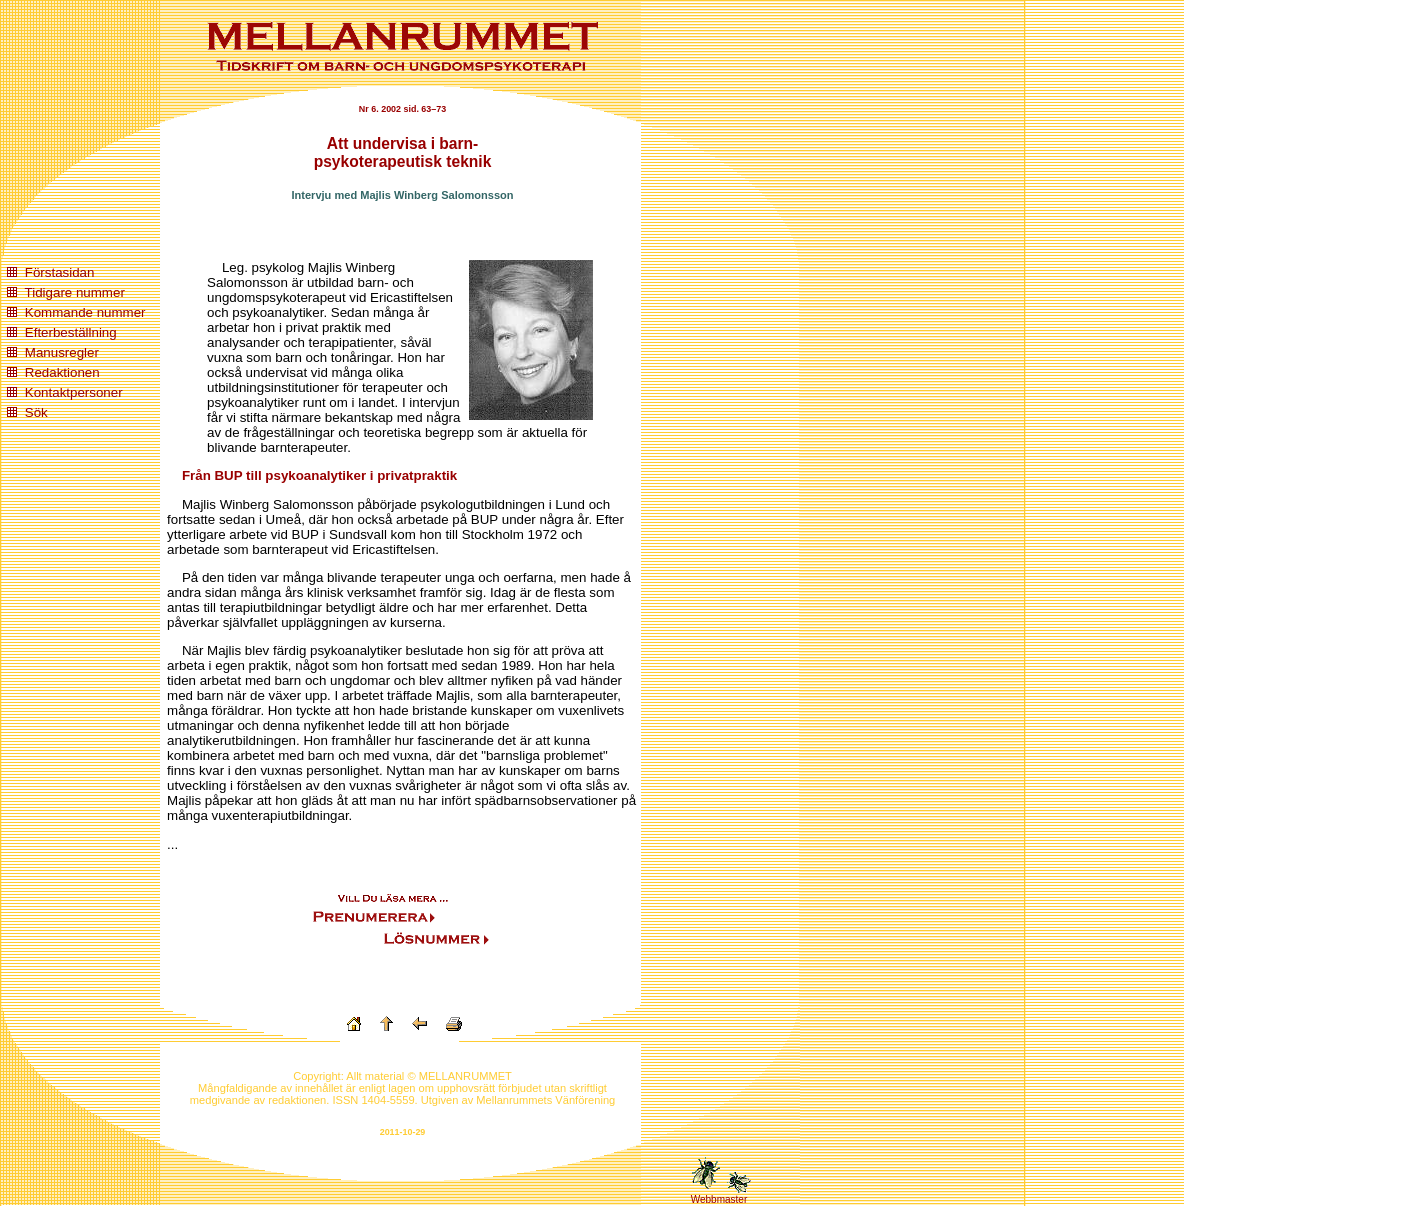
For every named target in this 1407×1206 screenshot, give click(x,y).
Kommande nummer (85, 312)
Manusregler (62, 352)
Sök (36, 412)
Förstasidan (60, 272)
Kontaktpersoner (74, 392)
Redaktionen (62, 372)
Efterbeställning (71, 332)
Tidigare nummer (75, 292)
